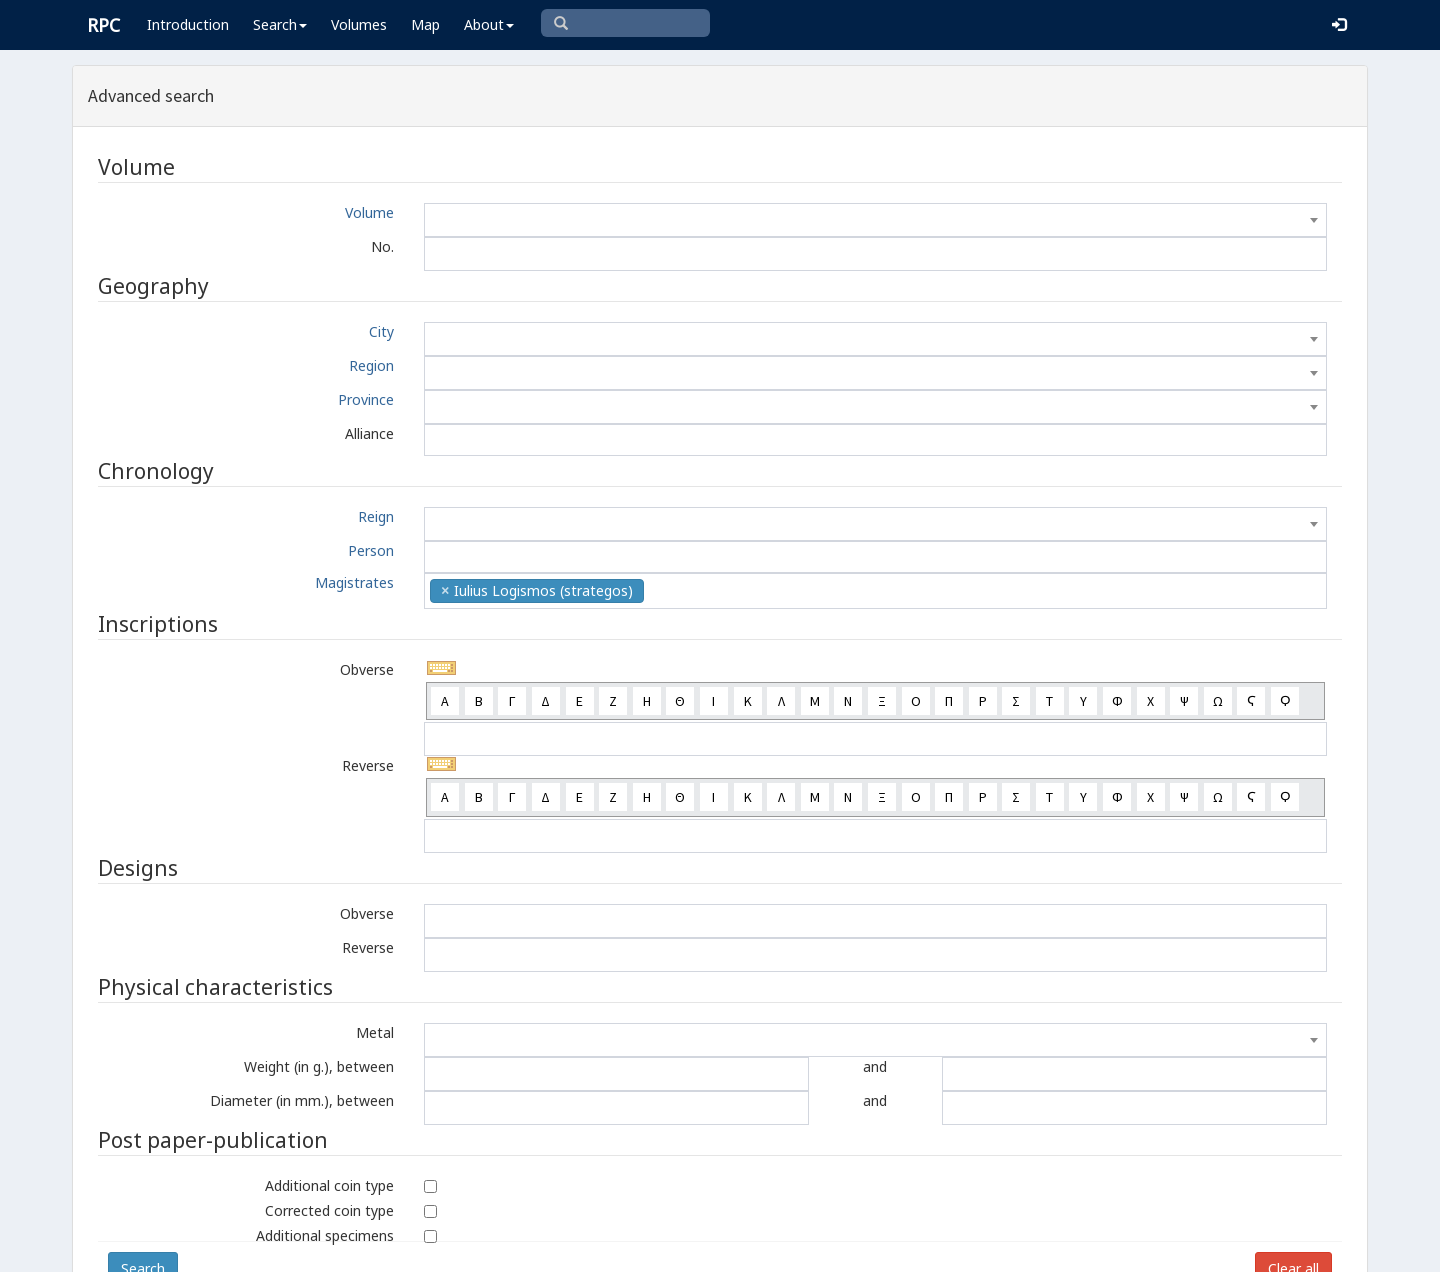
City (381, 331)
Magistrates (354, 582)
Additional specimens (325, 1235)
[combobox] (875, 220)
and (875, 1066)
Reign (376, 516)
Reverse (368, 765)
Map (425, 24)
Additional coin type (329, 1185)
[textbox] (875, 220)
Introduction (188, 24)
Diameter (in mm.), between (302, 1100)
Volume (369, 212)
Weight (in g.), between (319, 1066)
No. (382, 246)
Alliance (369, 433)
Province (366, 399)
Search (280, 24)
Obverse (367, 669)
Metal (375, 1032)
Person (371, 550)
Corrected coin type (329, 1210)
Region (371, 365)
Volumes (359, 24)
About (489, 24)
